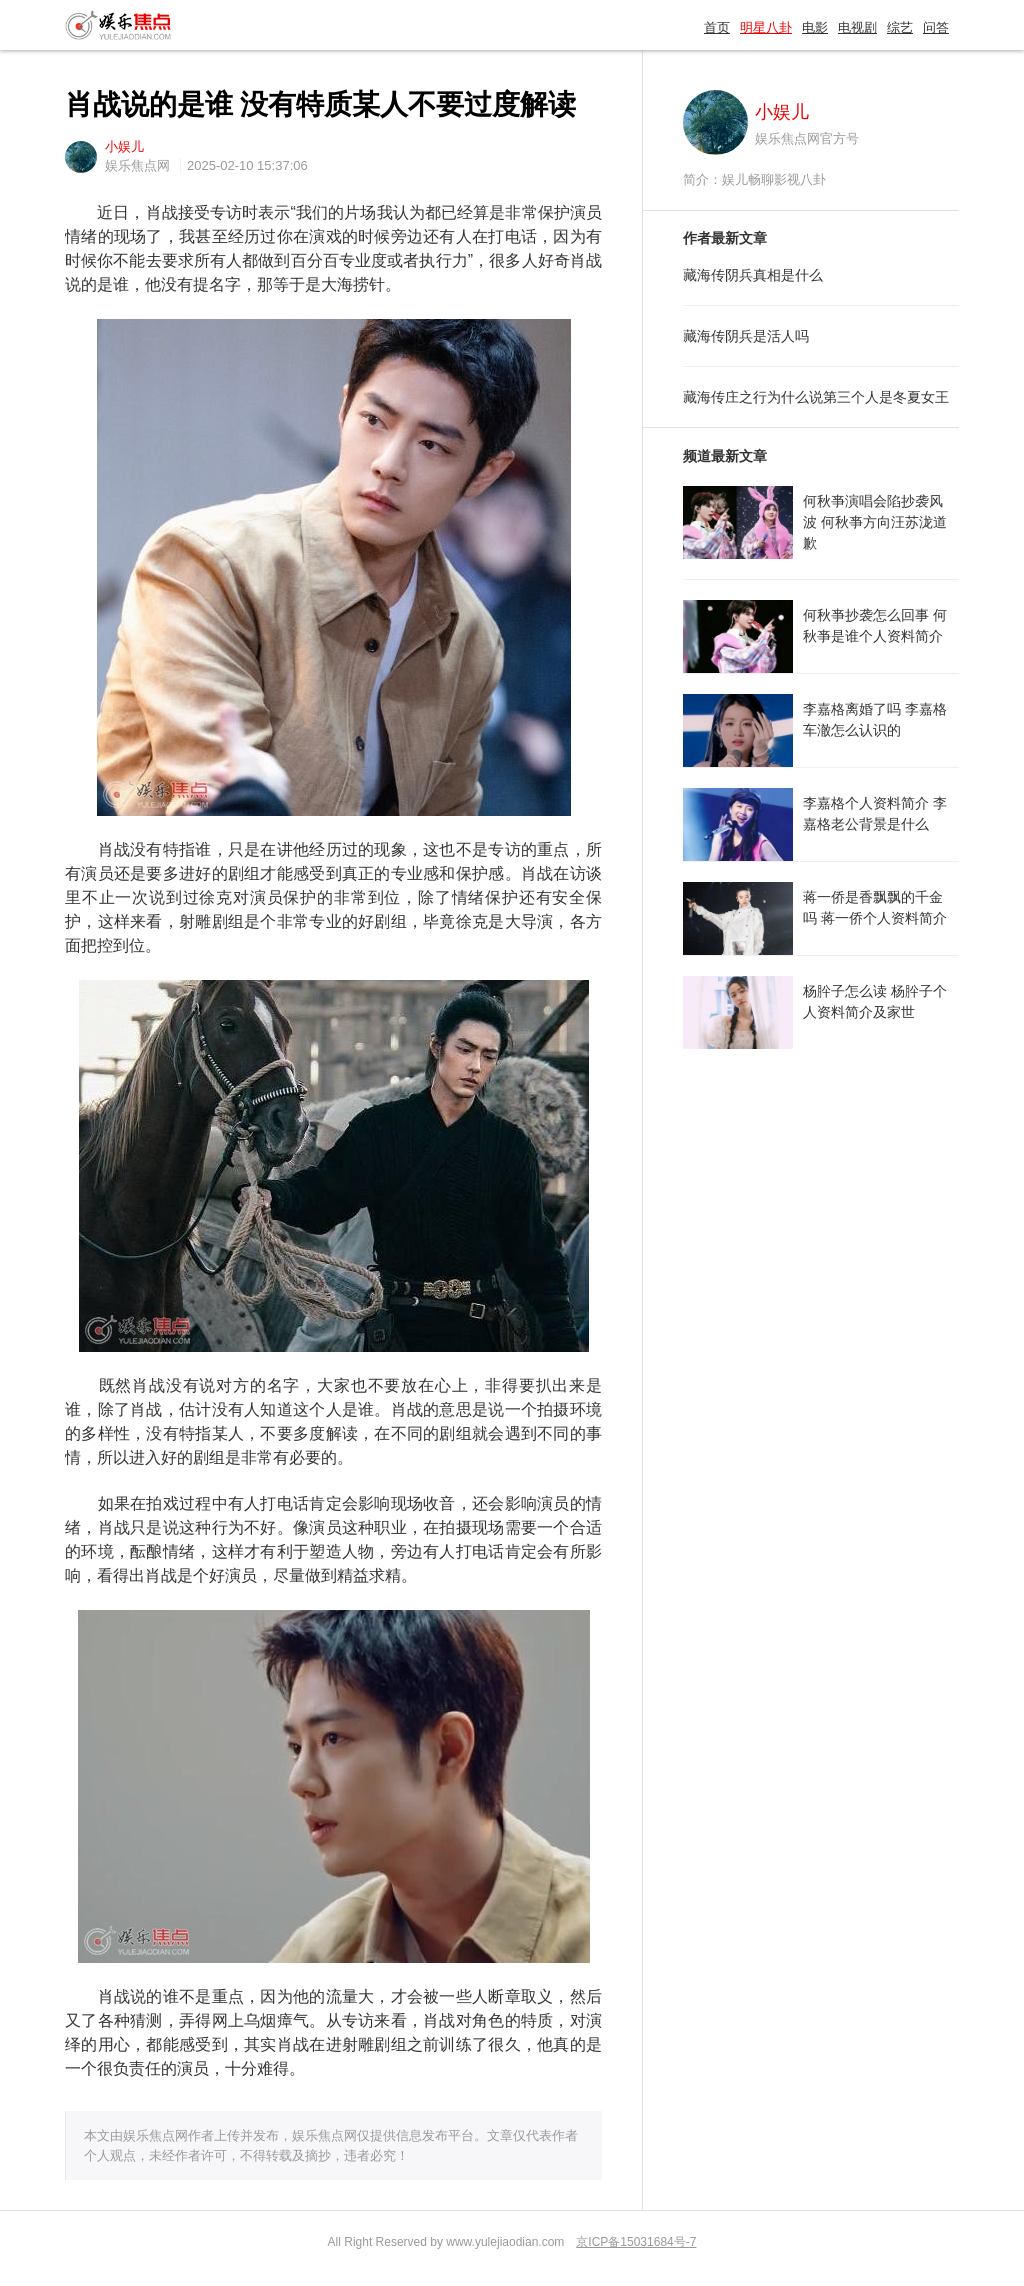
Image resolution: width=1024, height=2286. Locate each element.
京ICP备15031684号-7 (636, 2242)
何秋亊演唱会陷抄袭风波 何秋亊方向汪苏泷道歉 (875, 522)
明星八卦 (766, 27)
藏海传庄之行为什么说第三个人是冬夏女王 (816, 397)
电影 (815, 27)
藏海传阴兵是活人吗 (746, 336)
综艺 (900, 27)
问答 (936, 27)
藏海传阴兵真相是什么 (753, 275)
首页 (717, 27)
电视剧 (857, 27)
